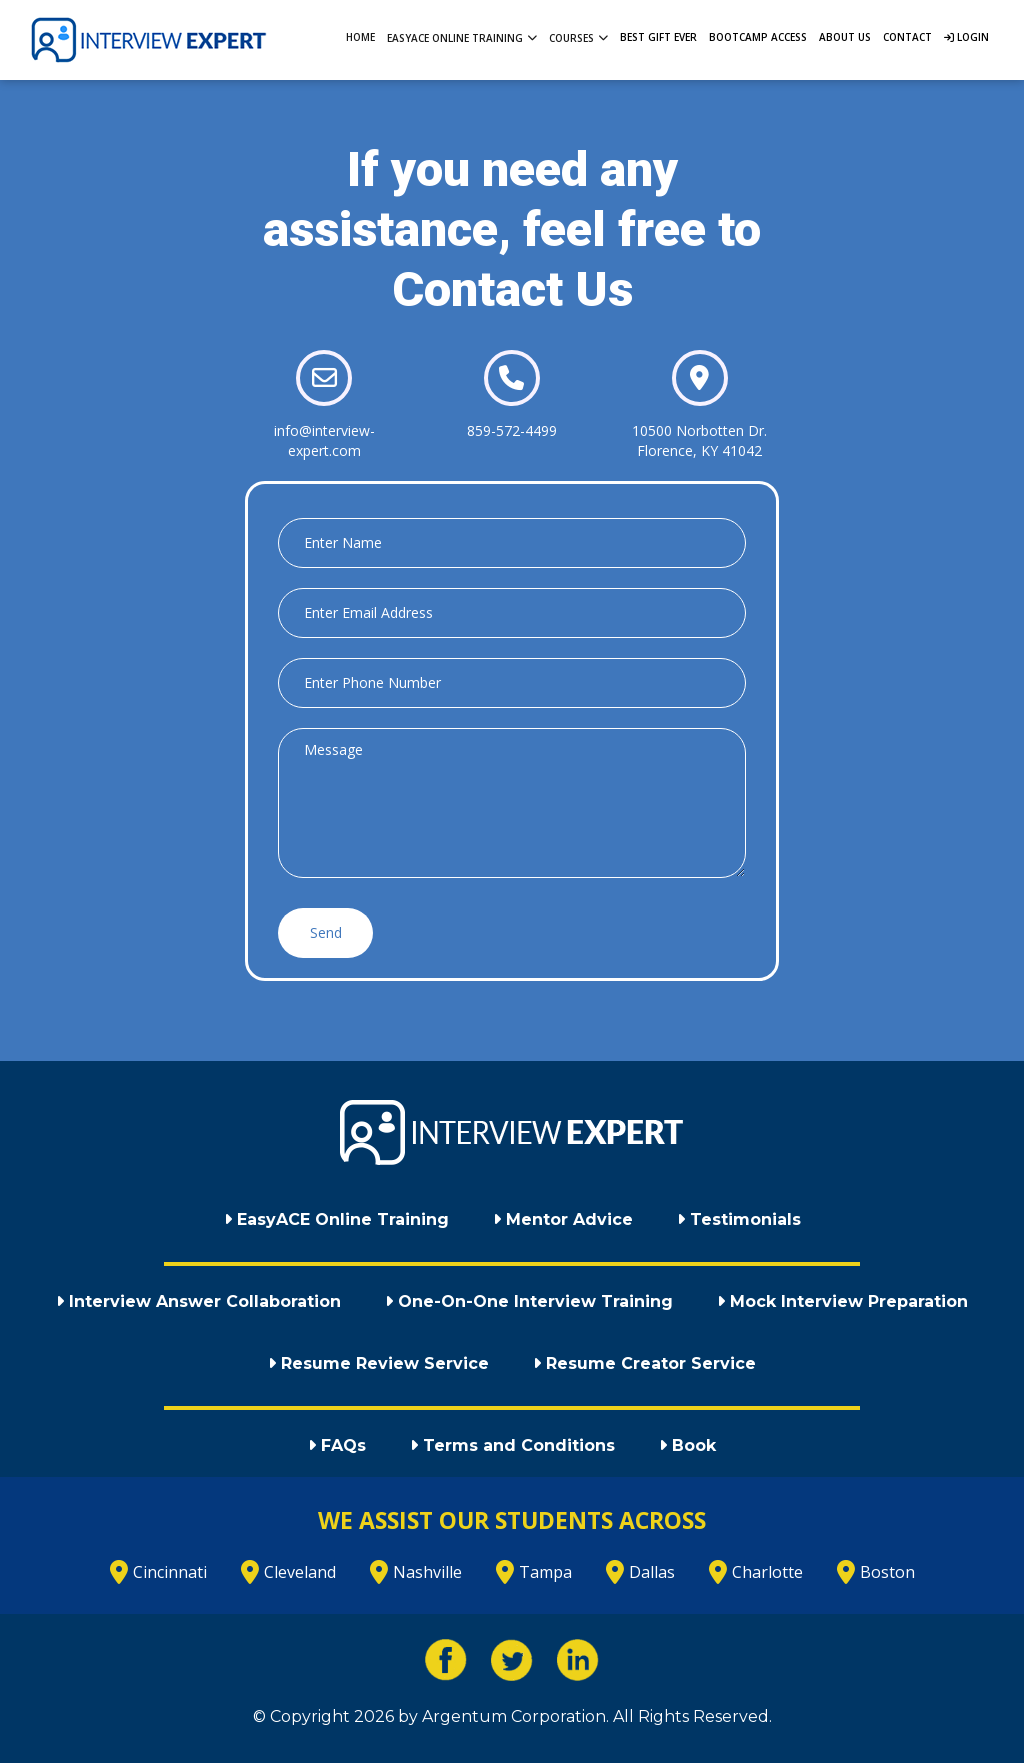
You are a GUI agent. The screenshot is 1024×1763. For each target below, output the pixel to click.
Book (687, 1445)
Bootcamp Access (758, 37)
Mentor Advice (563, 1219)
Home (360, 37)
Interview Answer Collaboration (198, 1301)
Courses (578, 37)
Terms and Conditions (512, 1445)
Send (326, 932)
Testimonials (739, 1219)
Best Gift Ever (658, 37)
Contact (907, 37)
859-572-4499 (512, 430)
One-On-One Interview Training (529, 1301)
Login (966, 37)
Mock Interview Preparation (842, 1301)
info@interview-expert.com (324, 440)
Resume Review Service (378, 1363)
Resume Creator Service (644, 1363)
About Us (845, 37)
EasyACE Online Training (462, 37)
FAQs (337, 1445)
